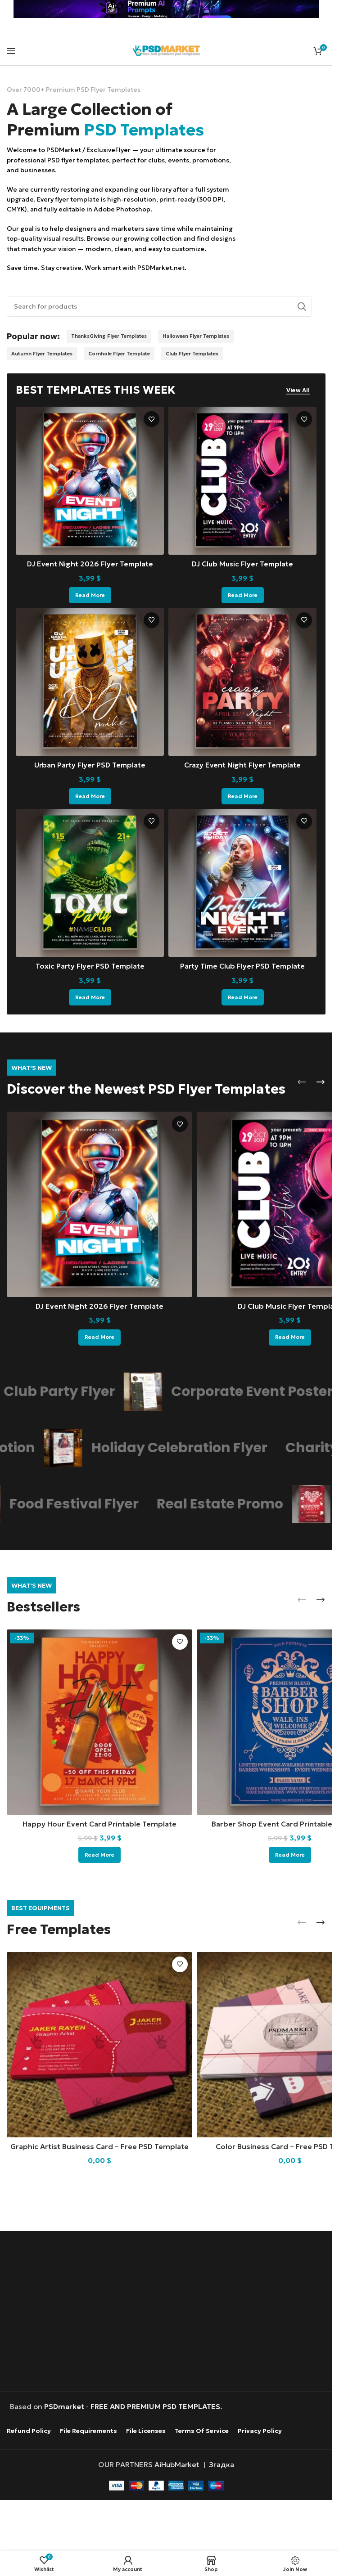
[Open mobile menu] (11, 51)
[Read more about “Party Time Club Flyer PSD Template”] (242, 996)
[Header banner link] (166, 9)
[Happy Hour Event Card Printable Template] (99, 1721)
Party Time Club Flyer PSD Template (243, 965)
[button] (301, 1081)
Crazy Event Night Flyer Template (242, 764)
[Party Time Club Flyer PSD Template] (242, 882)
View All (298, 390)
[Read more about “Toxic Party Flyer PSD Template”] (90, 996)
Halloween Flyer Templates (196, 336)
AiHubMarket (176, 2463)
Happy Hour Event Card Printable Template (99, 1822)
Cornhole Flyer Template (119, 353)
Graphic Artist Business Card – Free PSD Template (99, 2145)
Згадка (221, 2463)
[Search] (159, 306)
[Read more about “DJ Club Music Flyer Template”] (242, 595)
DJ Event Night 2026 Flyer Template (90, 563)
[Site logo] (166, 49)
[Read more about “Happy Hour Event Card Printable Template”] (99, 1854)
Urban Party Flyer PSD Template (90, 764)
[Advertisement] (113, 2311)
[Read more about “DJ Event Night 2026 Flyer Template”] (90, 595)
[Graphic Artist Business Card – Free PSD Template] (99, 2044)
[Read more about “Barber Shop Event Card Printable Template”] (290, 1854)
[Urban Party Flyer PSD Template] (90, 682)
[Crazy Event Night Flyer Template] (242, 682)
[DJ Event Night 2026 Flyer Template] (90, 481)
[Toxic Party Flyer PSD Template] (90, 882)
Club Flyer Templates (192, 353)
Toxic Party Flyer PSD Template (90, 965)
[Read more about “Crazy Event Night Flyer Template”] (242, 796)
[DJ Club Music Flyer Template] (242, 481)
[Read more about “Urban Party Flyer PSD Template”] (90, 796)
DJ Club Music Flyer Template (242, 563)
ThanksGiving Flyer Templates (109, 336)
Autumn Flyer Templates (41, 353)
